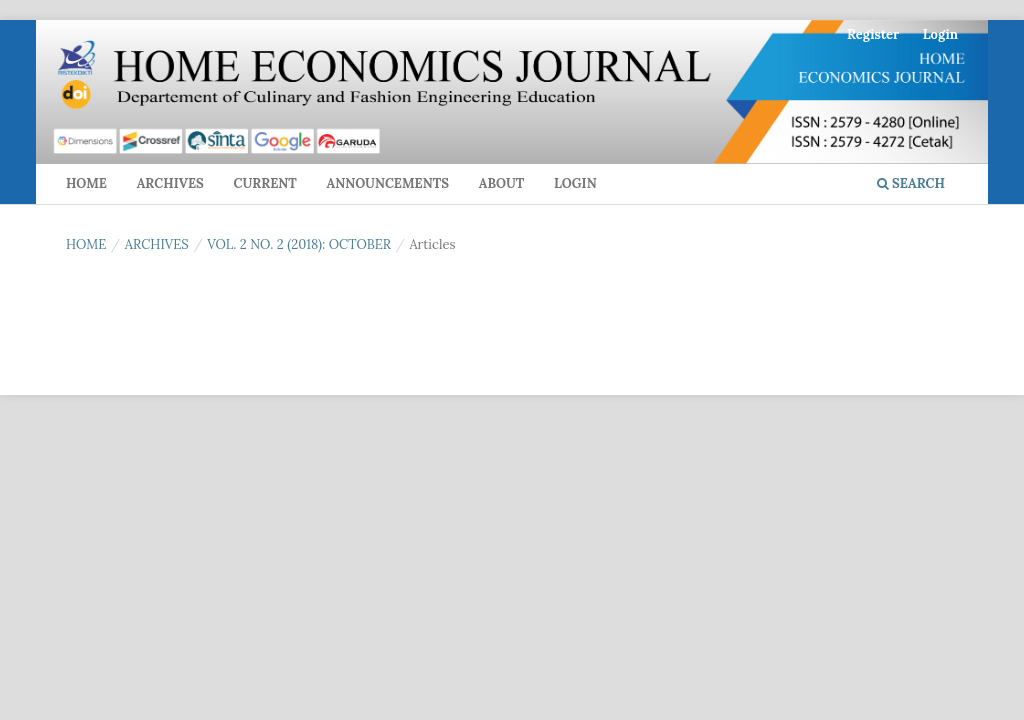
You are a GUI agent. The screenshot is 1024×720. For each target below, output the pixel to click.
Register (873, 34)
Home (86, 183)
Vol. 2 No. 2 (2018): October (299, 244)
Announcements (387, 183)
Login (575, 183)
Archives (170, 183)
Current (264, 183)
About (502, 183)
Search (911, 183)
